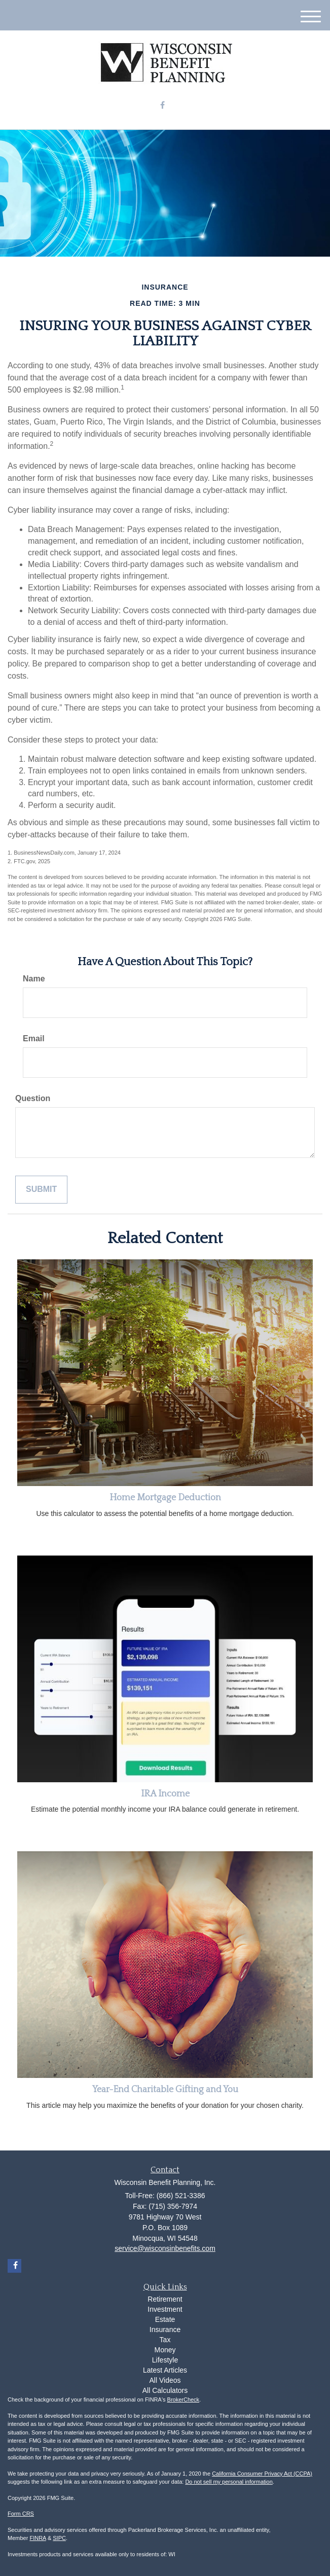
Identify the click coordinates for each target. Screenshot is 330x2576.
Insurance (165, 2329)
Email (34, 1038)
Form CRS (21, 2514)
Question (32, 1098)
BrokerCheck (183, 2399)
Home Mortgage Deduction (165, 1498)
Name (34, 978)
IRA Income (165, 1794)
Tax (165, 2340)
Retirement (165, 2299)
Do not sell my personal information (228, 2482)
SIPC (59, 2538)
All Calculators (165, 2390)
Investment (165, 2309)
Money (164, 2350)
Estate (165, 2319)
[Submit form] (41, 1190)
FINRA (37, 2538)
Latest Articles (165, 2370)
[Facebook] (162, 106)
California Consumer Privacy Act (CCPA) (262, 2474)
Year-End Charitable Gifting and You (165, 2090)
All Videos (164, 2380)
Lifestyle (165, 2360)
